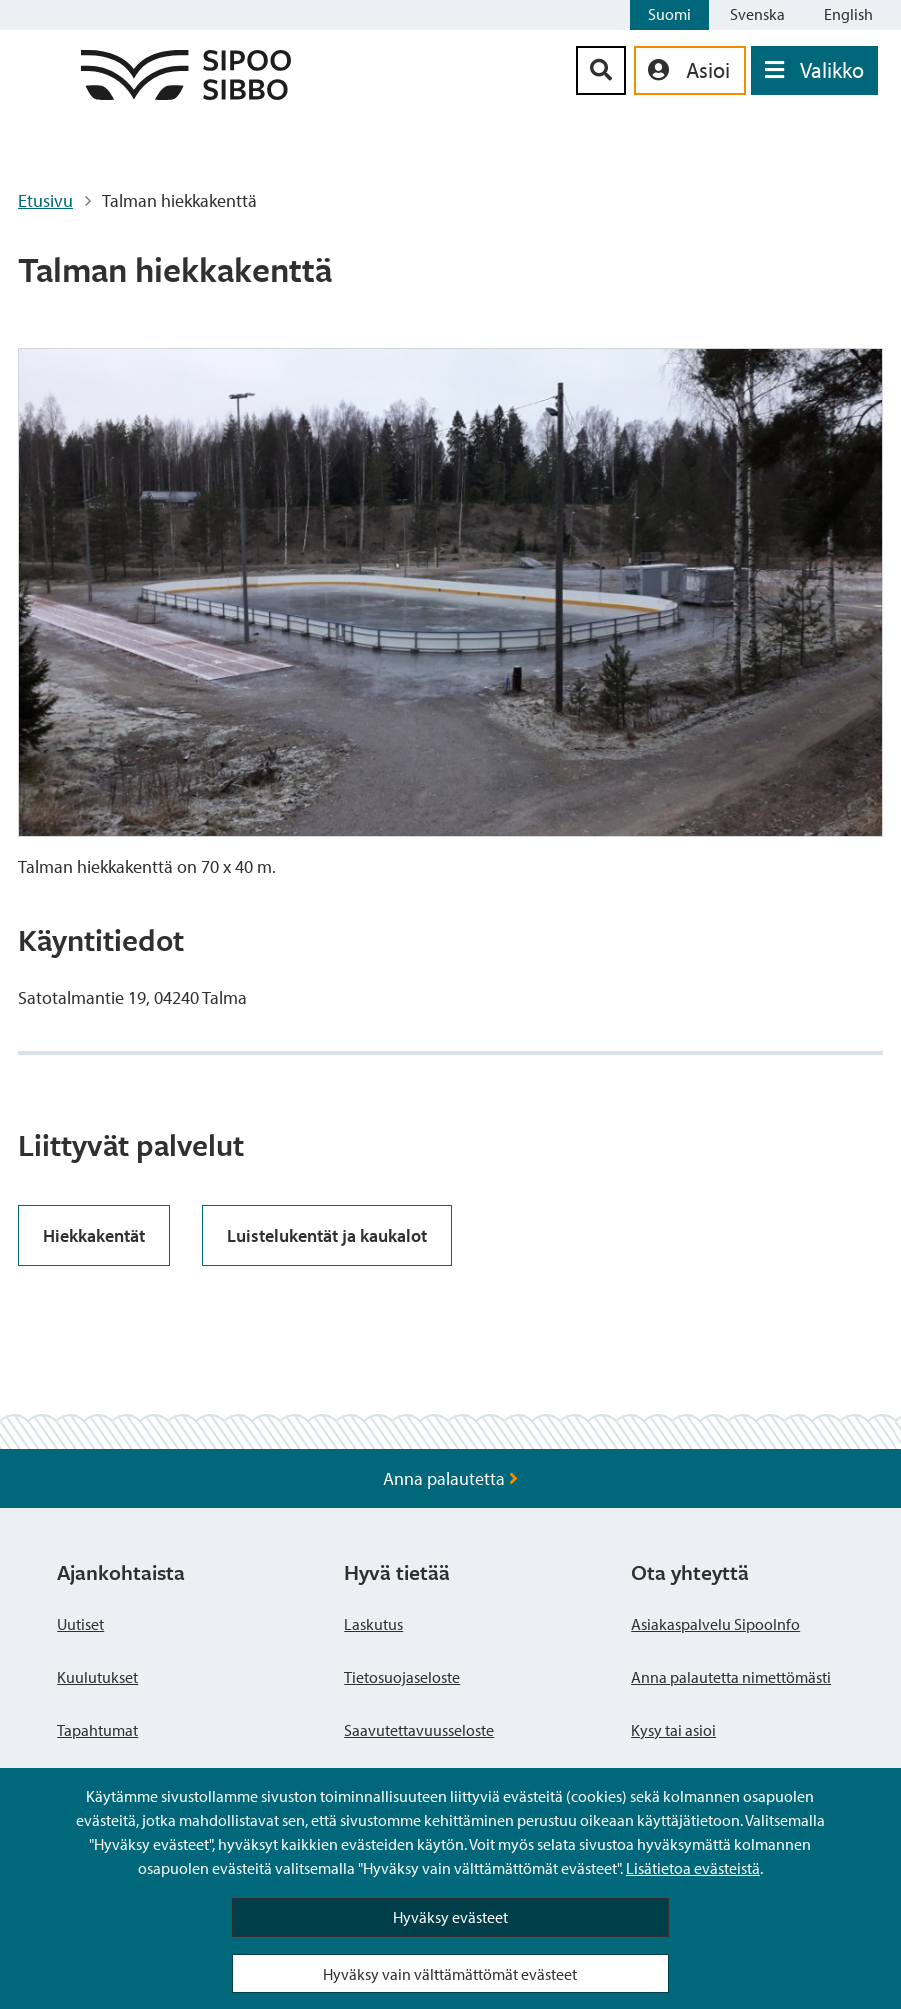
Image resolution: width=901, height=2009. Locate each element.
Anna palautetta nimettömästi (731, 1677)
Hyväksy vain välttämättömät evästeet (450, 1974)
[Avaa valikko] (814, 70)
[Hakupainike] (601, 70)
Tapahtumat (97, 1730)
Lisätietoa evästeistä (693, 1868)
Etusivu (45, 200)
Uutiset (80, 1624)
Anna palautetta (450, 1478)
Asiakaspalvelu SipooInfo (715, 1624)
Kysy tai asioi (673, 1730)
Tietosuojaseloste (402, 1677)
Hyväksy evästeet (450, 1917)
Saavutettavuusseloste (419, 1730)
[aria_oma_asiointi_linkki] (690, 70)
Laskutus (373, 1624)
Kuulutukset (97, 1677)
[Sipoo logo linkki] (186, 93)
